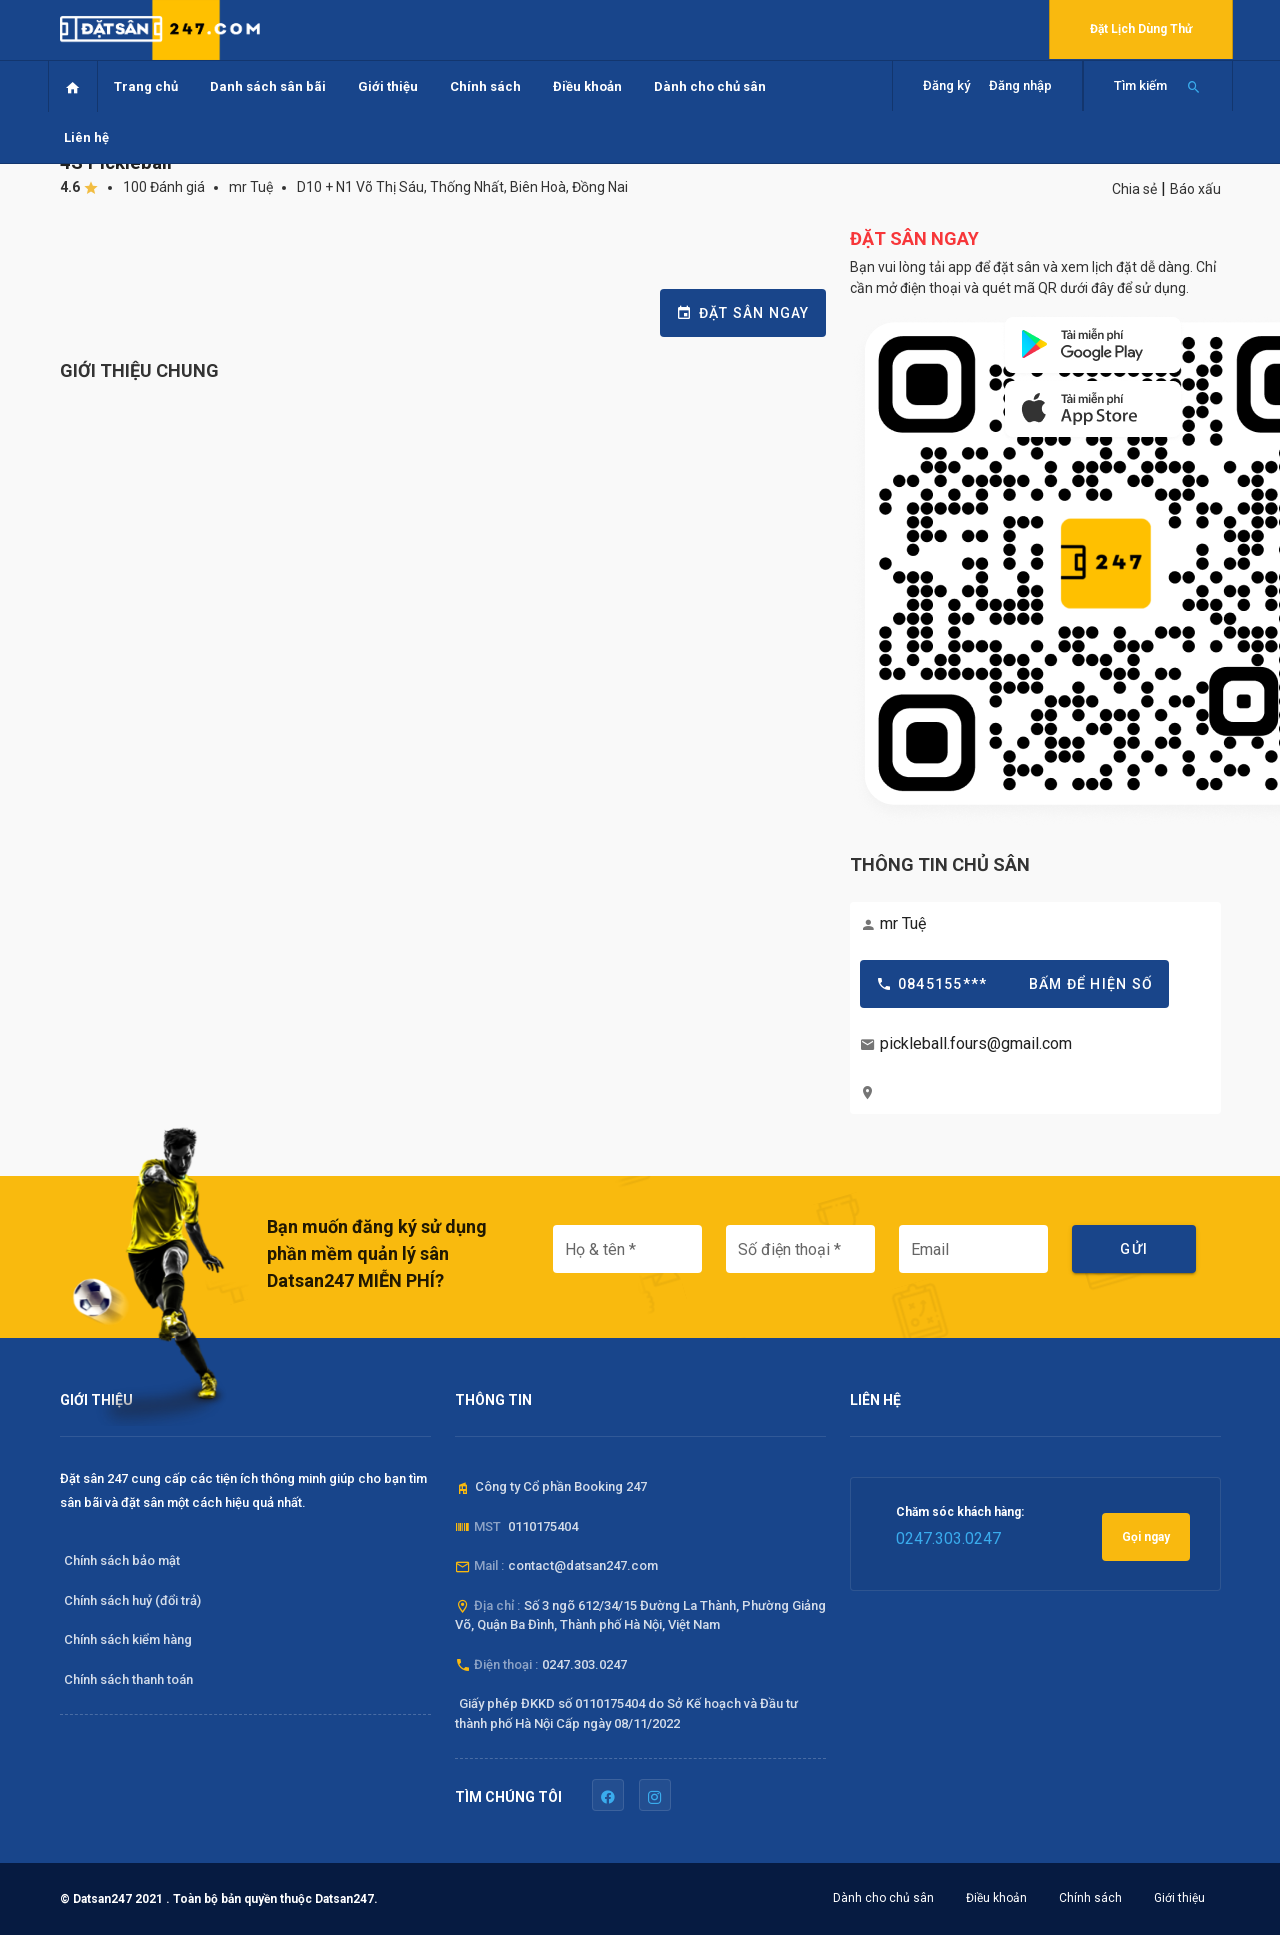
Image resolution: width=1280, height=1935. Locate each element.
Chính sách (485, 86)
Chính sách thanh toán (128, 1679)
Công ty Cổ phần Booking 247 (561, 1486)
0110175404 (543, 1526)
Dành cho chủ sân (710, 86)
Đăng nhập (1020, 85)
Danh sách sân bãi (268, 86)
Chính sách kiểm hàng (128, 1639)
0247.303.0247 (584, 1664)
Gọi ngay (1146, 1537)
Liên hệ (86, 137)
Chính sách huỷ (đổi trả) (132, 1600)
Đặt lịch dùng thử (1141, 29)
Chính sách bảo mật (122, 1560)
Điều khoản (587, 86)
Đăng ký (946, 85)
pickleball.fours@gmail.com (976, 1043)
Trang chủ (146, 86)
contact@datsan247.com (583, 1565)
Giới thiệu (388, 86)
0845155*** (1015, 984)
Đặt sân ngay (742, 313)
